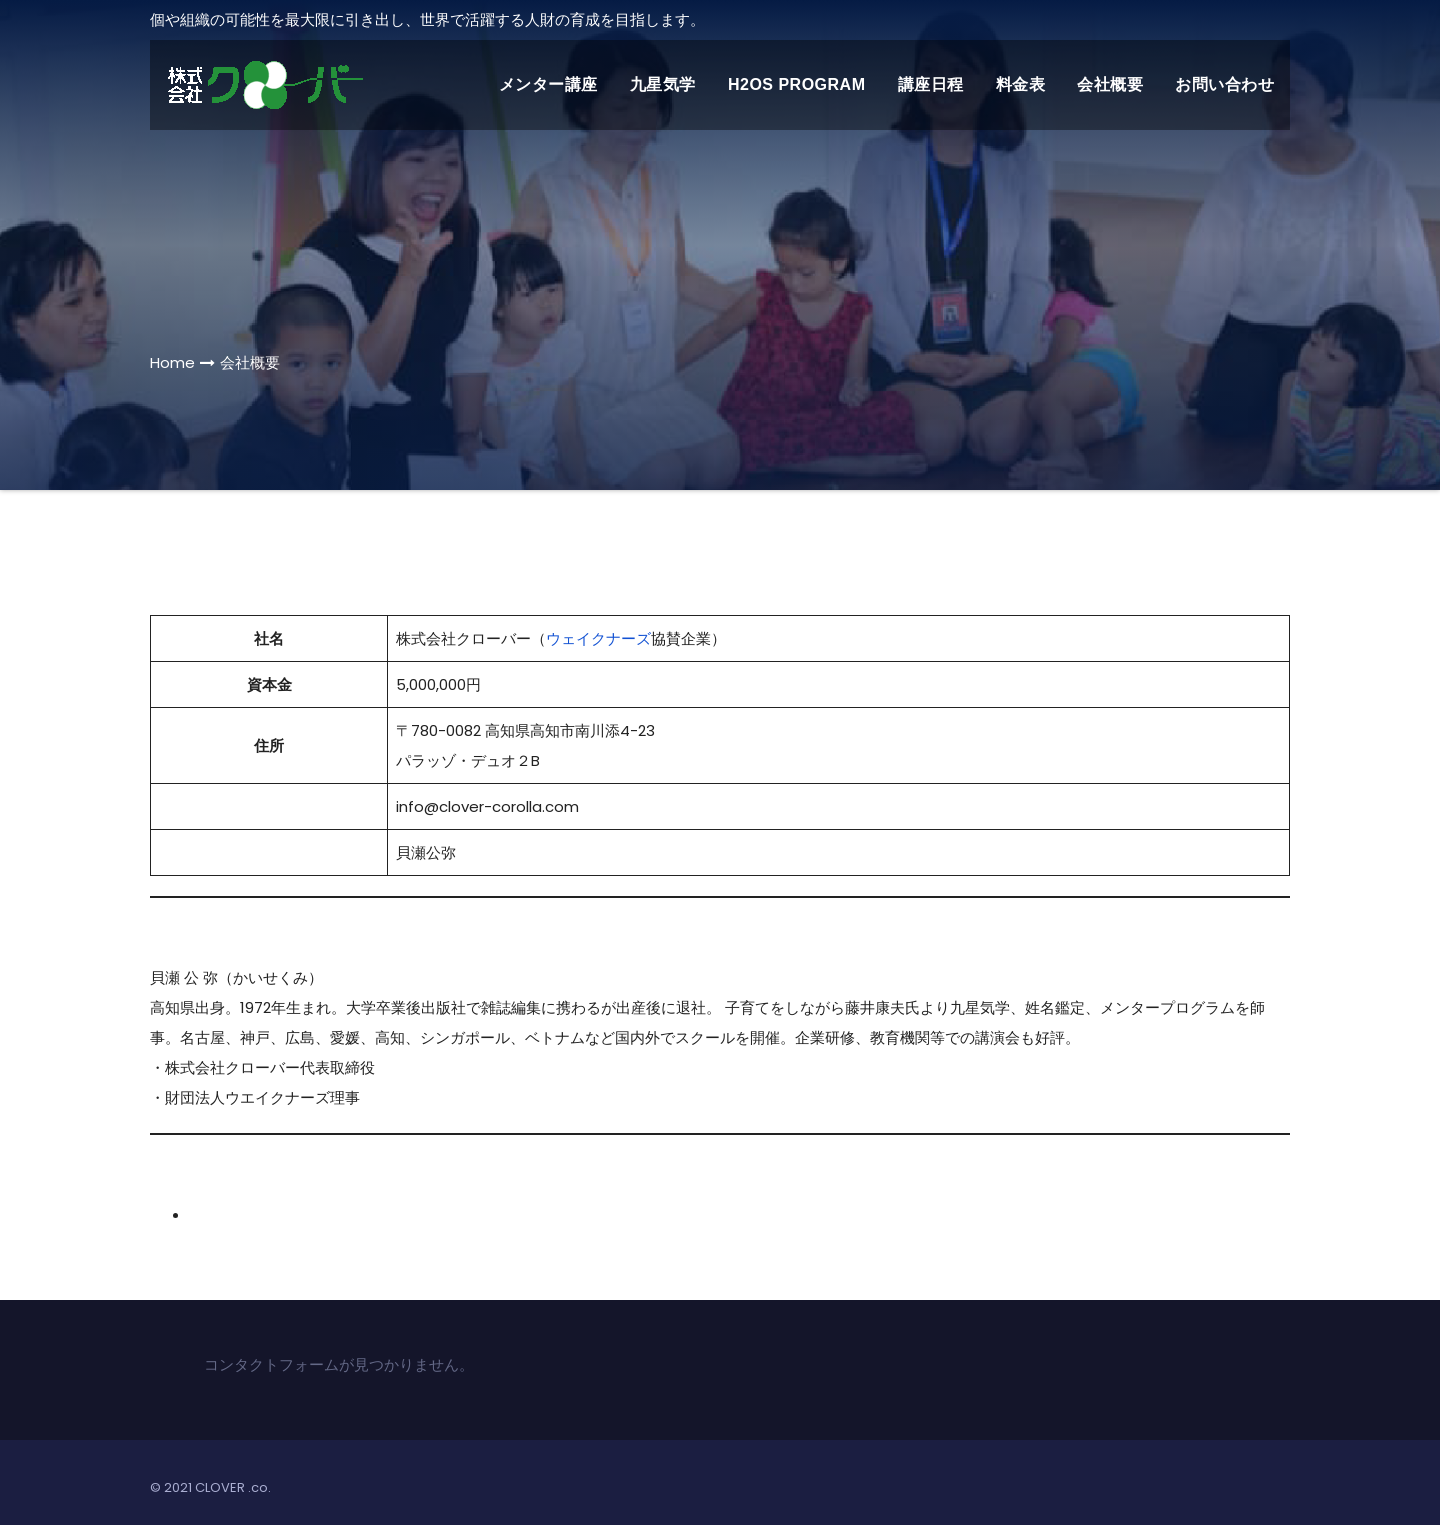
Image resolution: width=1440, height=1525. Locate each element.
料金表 (1021, 84)
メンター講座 (548, 84)
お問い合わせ (1224, 84)
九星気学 (663, 84)
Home (172, 362)
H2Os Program (797, 84)
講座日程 (931, 84)
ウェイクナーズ (598, 638)
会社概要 (1110, 84)
